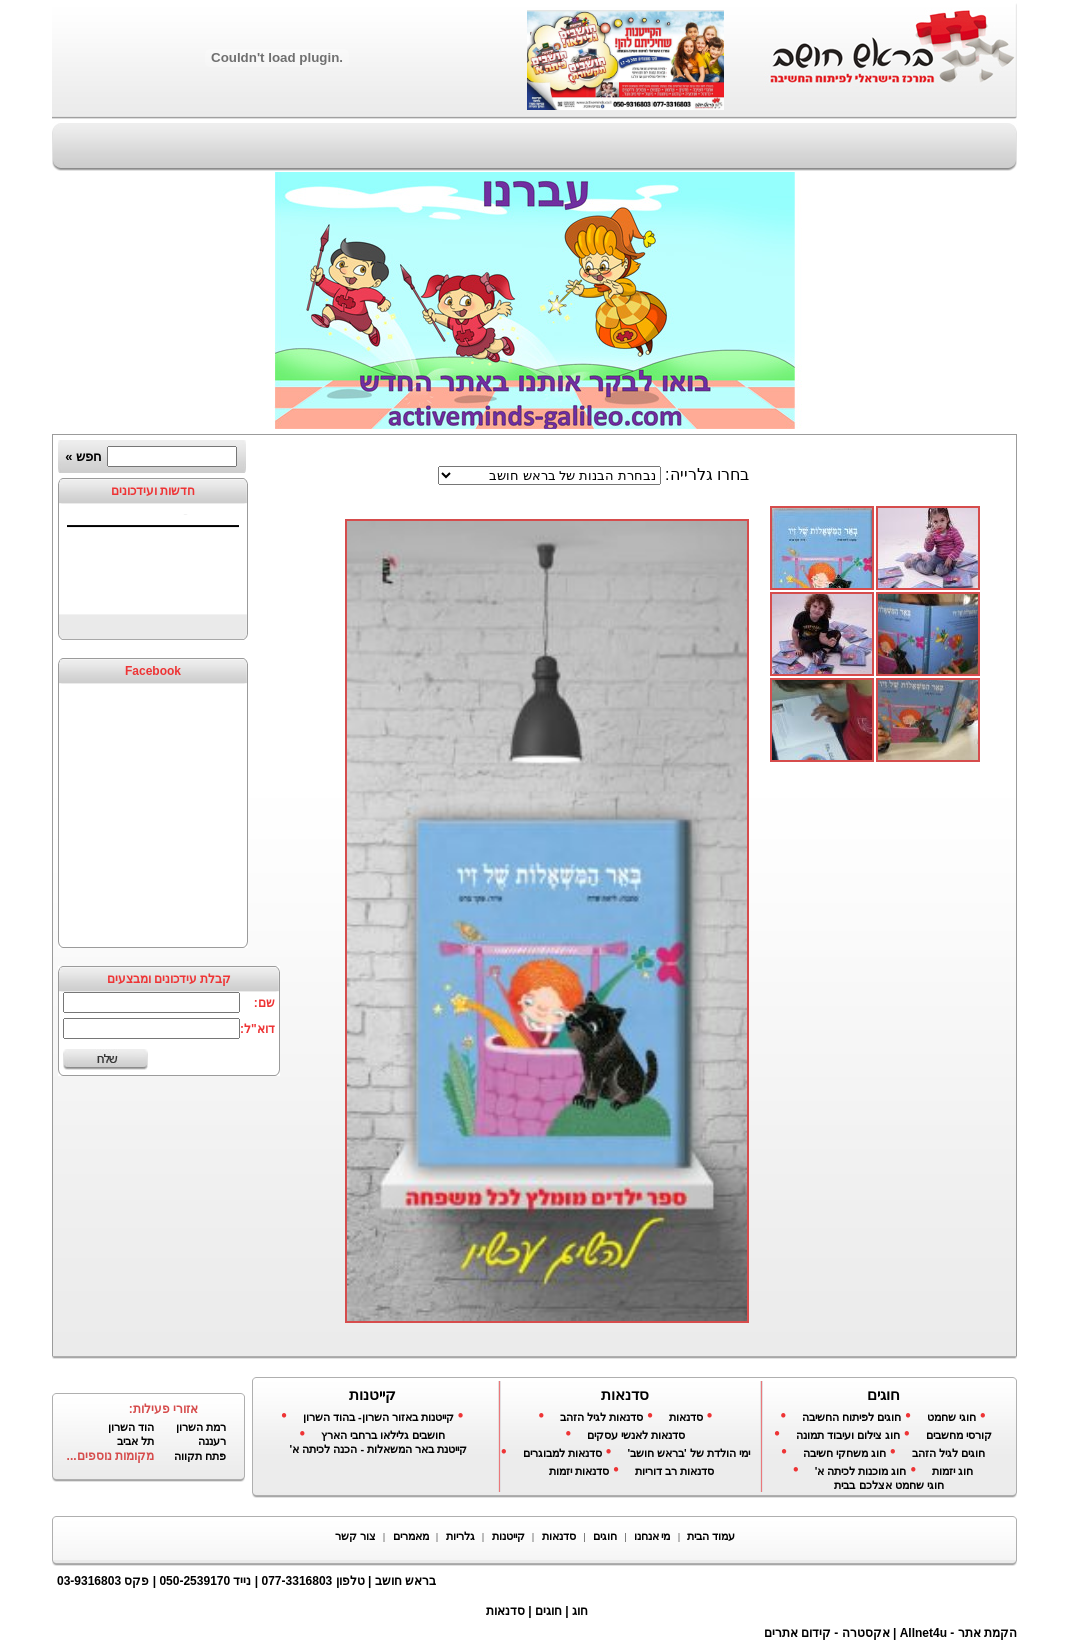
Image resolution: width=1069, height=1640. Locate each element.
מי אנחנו (652, 1536)
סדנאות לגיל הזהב (601, 1417)
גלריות (460, 1536)
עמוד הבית (711, 1536)
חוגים (605, 1536)
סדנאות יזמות (579, 1471)
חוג (580, 1611)
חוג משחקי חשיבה (844, 1453)
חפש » (83, 456)
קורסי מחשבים (959, 1435)
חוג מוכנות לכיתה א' (861, 1471)
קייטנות (508, 1536)
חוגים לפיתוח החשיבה (851, 1417)
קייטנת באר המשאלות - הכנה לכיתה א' (379, 1449)
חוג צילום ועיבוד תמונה (848, 1435)
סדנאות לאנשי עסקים (636, 1435)
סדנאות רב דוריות (674, 1471)
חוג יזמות (952, 1471)
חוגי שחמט (951, 1417)
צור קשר (355, 1536)
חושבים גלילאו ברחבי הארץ (383, 1435)
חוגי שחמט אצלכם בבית (888, 1485)
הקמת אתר (987, 1633)
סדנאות (686, 1417)
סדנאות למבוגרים (562, 1453)
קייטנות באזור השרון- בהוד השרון (378, 1417)
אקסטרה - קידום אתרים (827, 1633)
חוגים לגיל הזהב (948, 1453)
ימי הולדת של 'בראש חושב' (688, 1453)
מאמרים (411, 1536)
